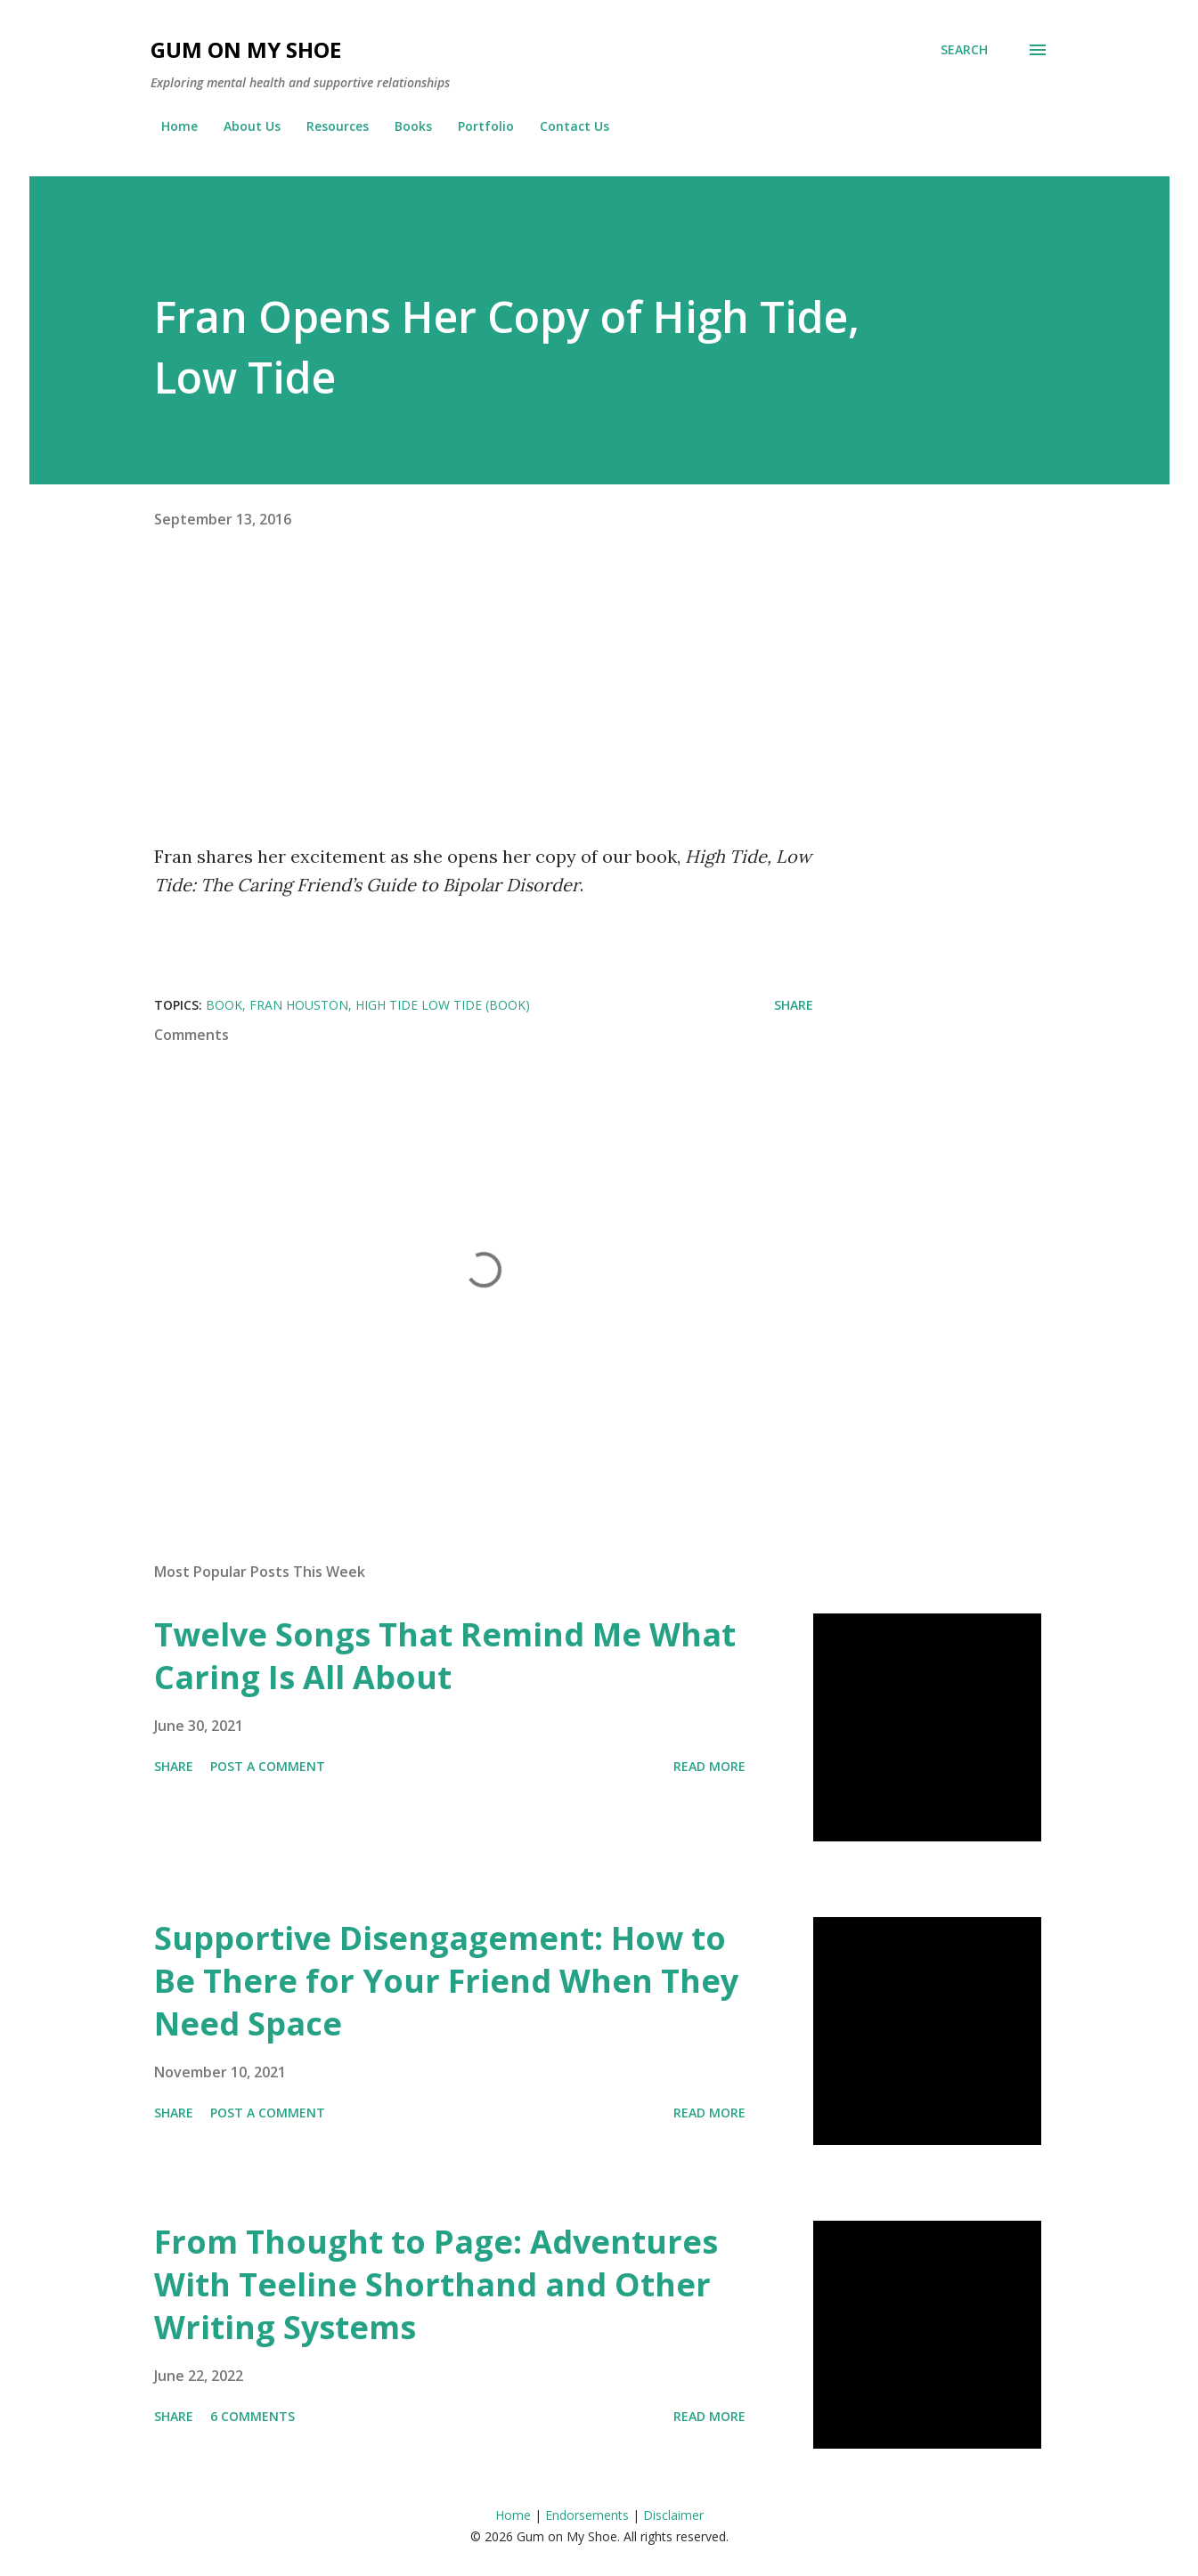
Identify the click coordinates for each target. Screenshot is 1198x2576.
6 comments (252, 2416)
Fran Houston (298, 1004)
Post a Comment (267, 1766)
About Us (241, 126)
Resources (327, 126)
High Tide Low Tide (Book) (442, 1004)
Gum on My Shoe (246, 49)
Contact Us (564, 126)
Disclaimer (673, 2515)
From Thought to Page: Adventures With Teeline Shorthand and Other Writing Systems (436, 2284)
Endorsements (587, 2515)
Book (224, 1004)
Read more (709, 1766)
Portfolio (475, 126)
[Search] (964, 50)
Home (169, 126)
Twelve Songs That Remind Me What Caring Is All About (445, 1656)
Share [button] (793, 1004)
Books (402, 126)
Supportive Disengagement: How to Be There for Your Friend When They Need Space (446, 1980)
